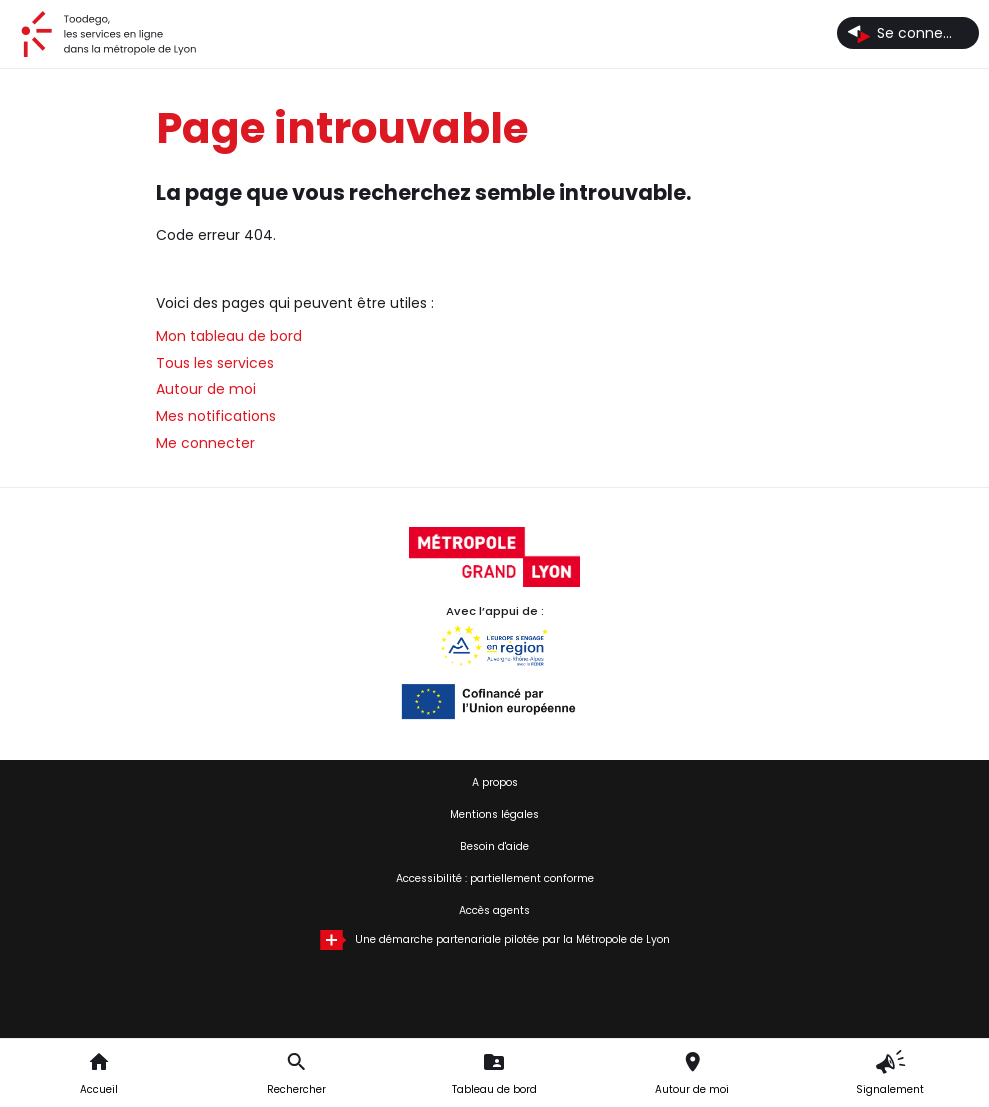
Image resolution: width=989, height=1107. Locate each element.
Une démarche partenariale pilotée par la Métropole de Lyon (512, 939)
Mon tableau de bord (229, 336)
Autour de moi (206, 389)
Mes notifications (216, 416)
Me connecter (205, 443)
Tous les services (215, 363)
